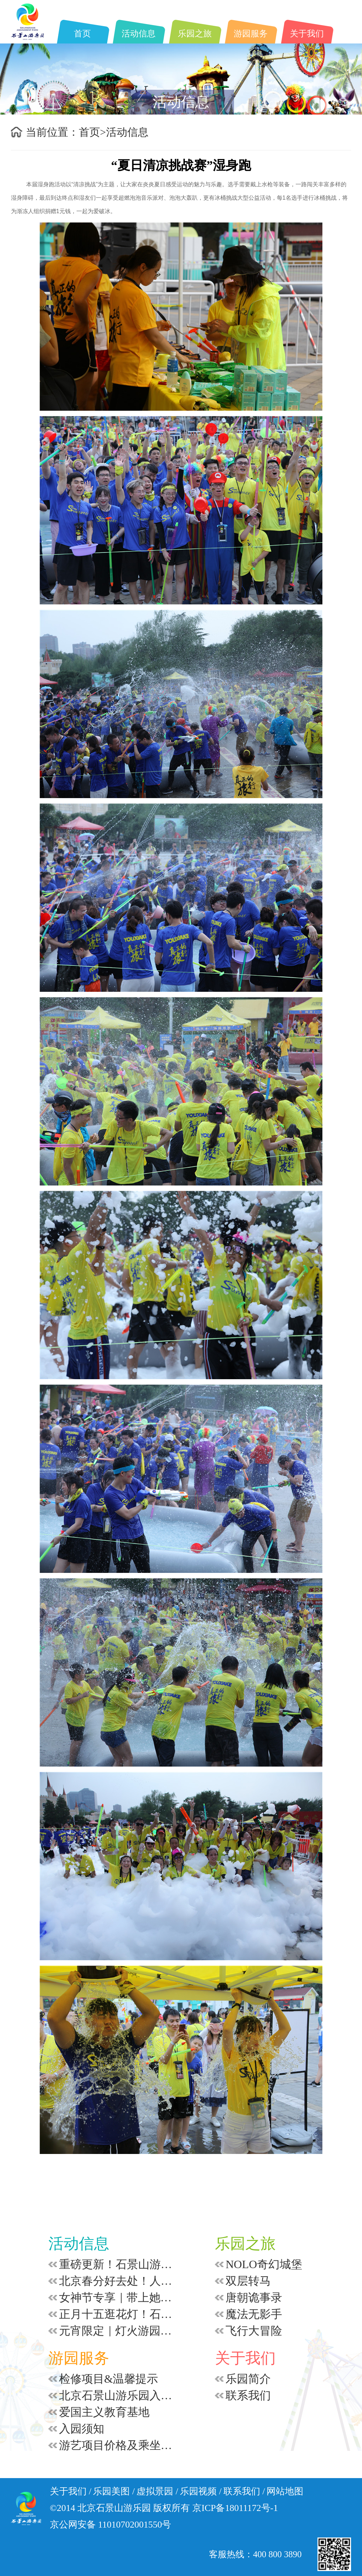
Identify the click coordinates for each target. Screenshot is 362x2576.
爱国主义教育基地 (104, 2412)
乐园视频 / (201, 2491)
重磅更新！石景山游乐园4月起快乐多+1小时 (118, 2264)
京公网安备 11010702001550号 (110, 2524)
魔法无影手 (254, 2314)
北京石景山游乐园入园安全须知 (118, 2395)
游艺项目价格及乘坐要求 (118, 2445)
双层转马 (248, 2281)
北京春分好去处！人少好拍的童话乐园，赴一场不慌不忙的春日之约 (118, 2281)
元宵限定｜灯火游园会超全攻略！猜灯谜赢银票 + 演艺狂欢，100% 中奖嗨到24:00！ (118, 2330)
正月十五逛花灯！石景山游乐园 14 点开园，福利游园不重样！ (118, 2314)
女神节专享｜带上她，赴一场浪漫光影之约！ (118, 2297)
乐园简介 (248, 2378)
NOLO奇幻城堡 (264, 2264)
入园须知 (81, 2428)
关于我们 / (71, 2491)
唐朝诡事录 (254, 2297)
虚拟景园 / (157, 2491)
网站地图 (285, 2491)
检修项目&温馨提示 (108, 2378)
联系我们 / (244, 2491)
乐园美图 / (114, 2491)
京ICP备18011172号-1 (235, 2508)
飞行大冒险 (254, 2330)
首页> (92, 132)
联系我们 (248, 2395)
